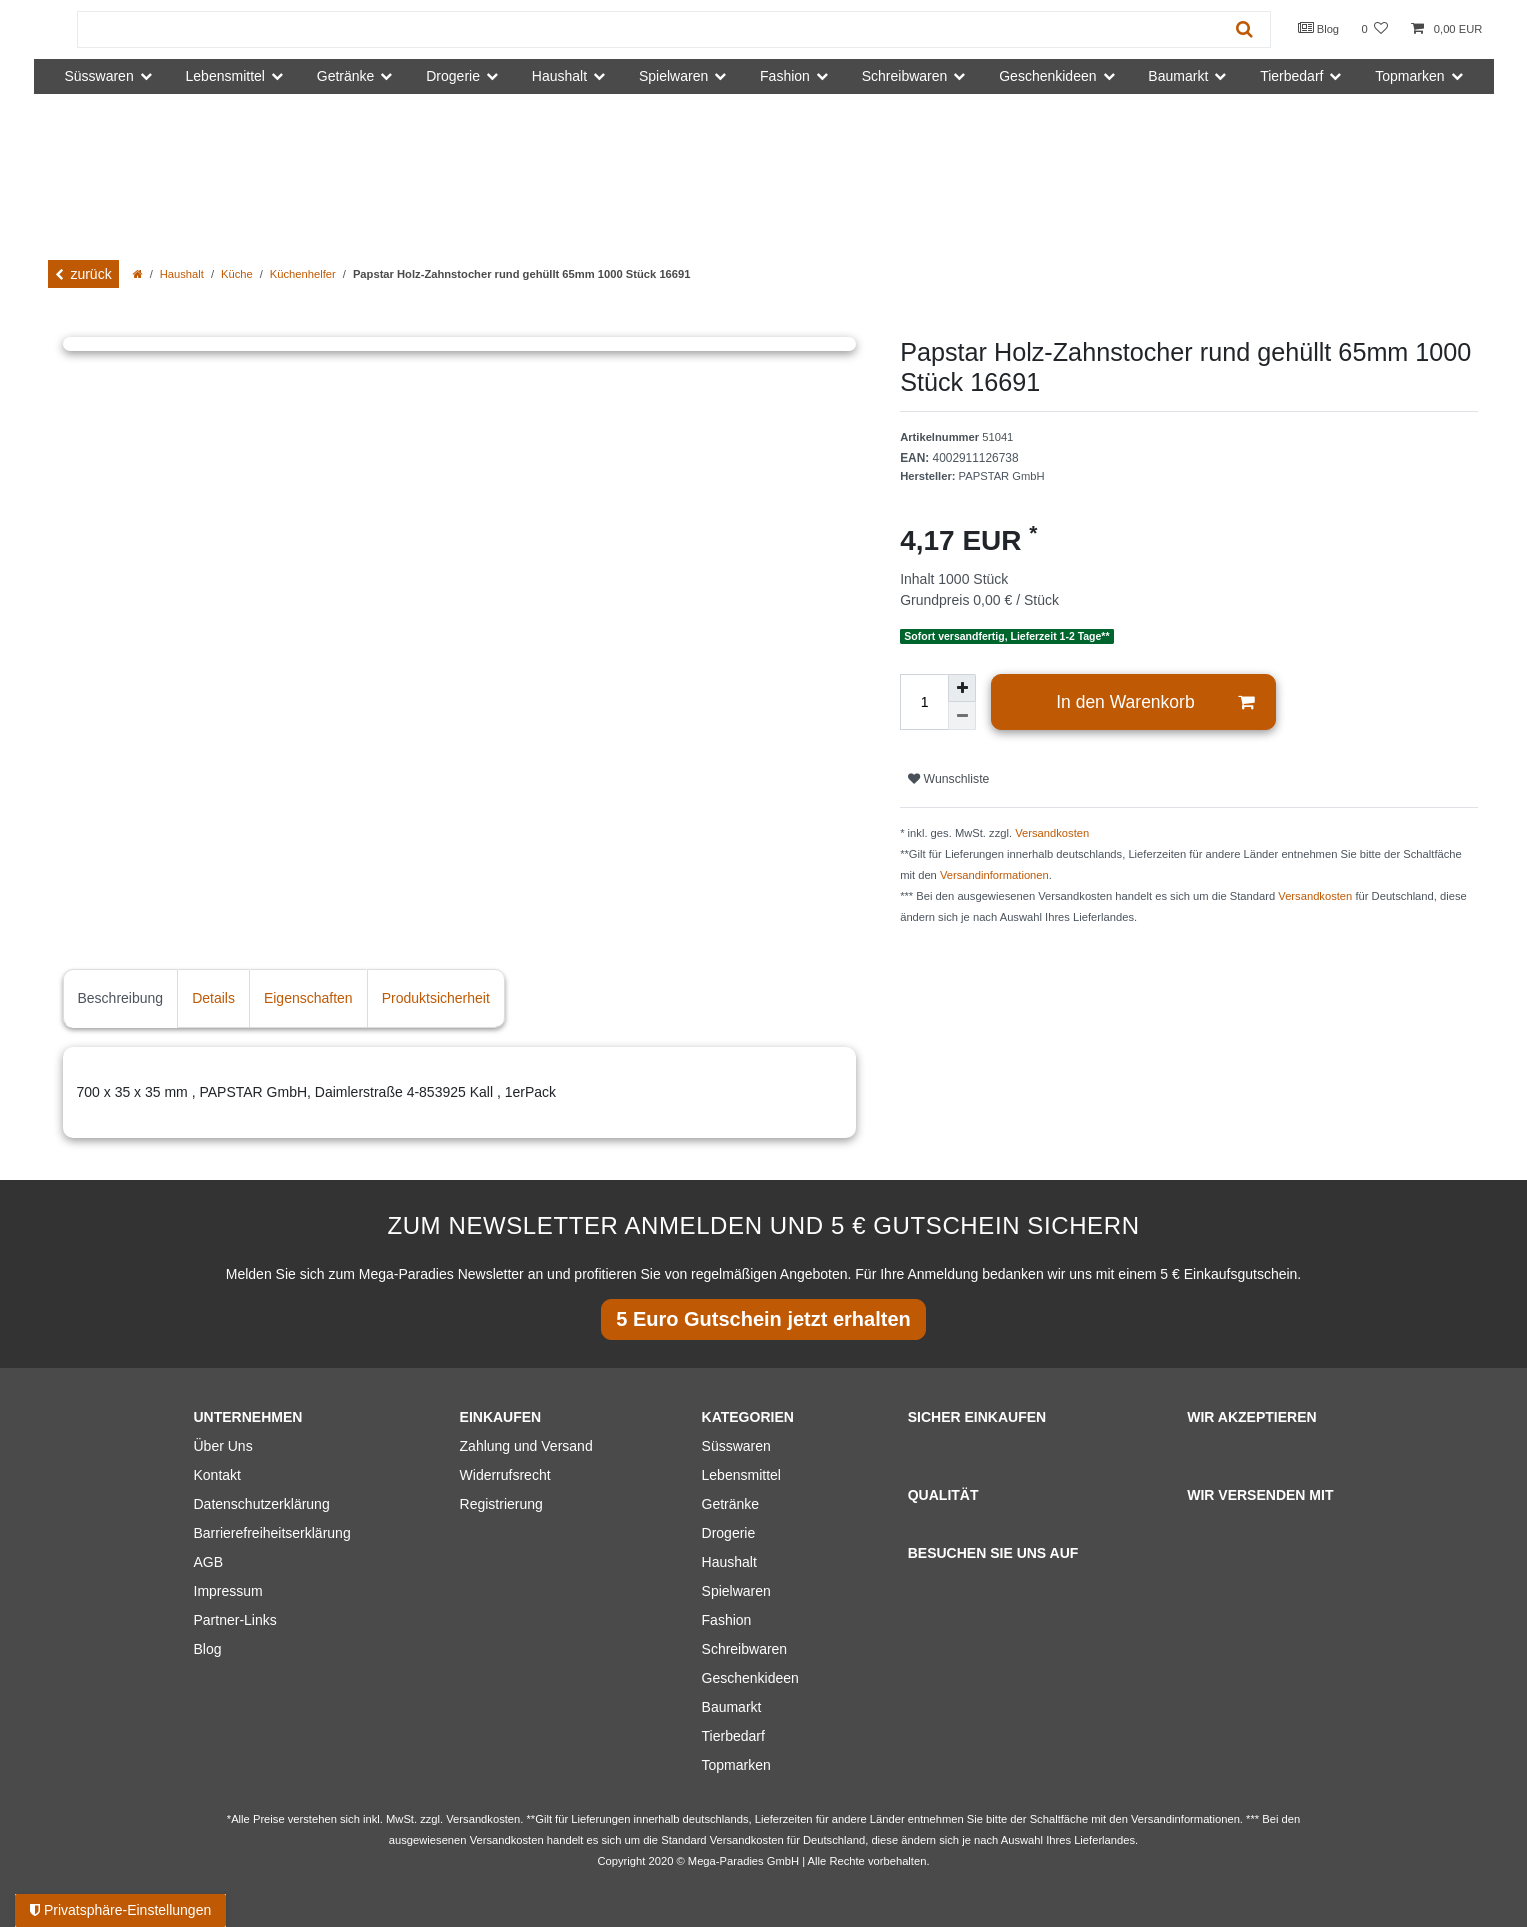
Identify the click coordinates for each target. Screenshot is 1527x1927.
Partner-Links (235, 1620)
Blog (1319, 28)
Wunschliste (948, 779)
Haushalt (182, 274)
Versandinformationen (994, 875)
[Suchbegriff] (649, 29)
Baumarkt (732, 1707)
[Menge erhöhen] (962, 688)
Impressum (228, 1591)
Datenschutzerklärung (262, 1504)
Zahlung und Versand (526, 1446)
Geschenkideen (750, 1678)
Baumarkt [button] (1178, 76)
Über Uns (223, 1446)
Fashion (727, 1620)
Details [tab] (213, 998)
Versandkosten (1052, 833)
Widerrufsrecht (505, 1475)
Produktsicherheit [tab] (436, 998)
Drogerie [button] (453, 76)
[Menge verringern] (962, 716)
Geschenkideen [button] (1047, 76)
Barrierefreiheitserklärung (272, 1533)
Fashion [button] (785, 76)
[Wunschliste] (1374, 29)
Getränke (731, 1504)
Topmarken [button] (1409, 76)
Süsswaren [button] (98, 76)
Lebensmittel (741, 1475)
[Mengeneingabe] (924, 702)
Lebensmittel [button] (225, 76)
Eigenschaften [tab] (308, 998)
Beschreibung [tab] (121, 998)
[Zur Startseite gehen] (138, 274)
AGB (209, 1562)
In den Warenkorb (1155, 702)
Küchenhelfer (303, 274)
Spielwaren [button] (673, 76)
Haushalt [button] (559, 76)
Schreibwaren (745, 1649)
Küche (237, 274)
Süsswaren (736, 1446)
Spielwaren (736, 1591)
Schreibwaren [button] (905, 76)
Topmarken (736, 1765)
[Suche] (1244, 29)
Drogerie (729, 1533)
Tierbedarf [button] (1291, 76)
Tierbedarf (733, 1736)
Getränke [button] (346, 76)
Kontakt (217, 1475)
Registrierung (501, 1504)
